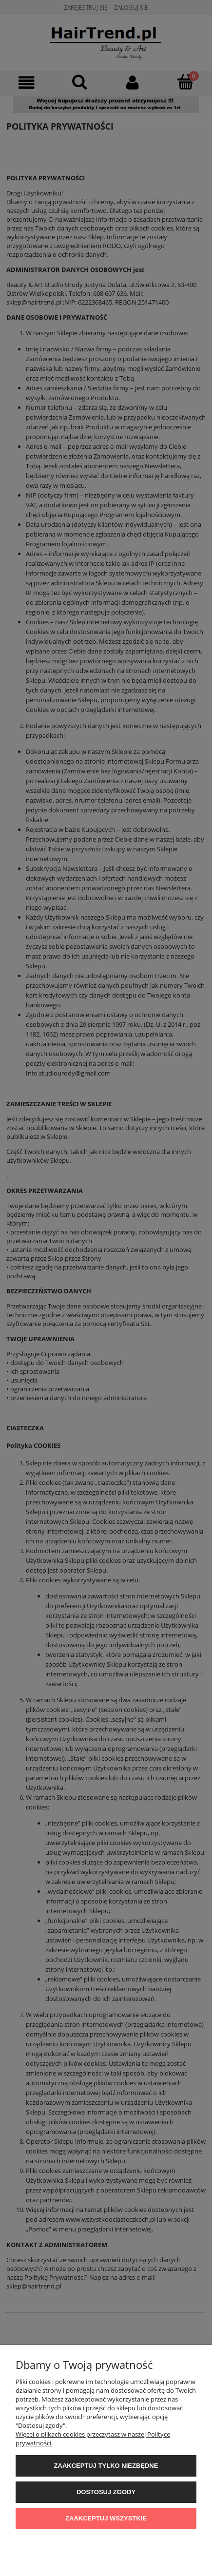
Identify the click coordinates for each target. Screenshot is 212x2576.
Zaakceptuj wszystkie (106, 2518)
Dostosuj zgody (106, 2492)
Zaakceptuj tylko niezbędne (106, 2465)
